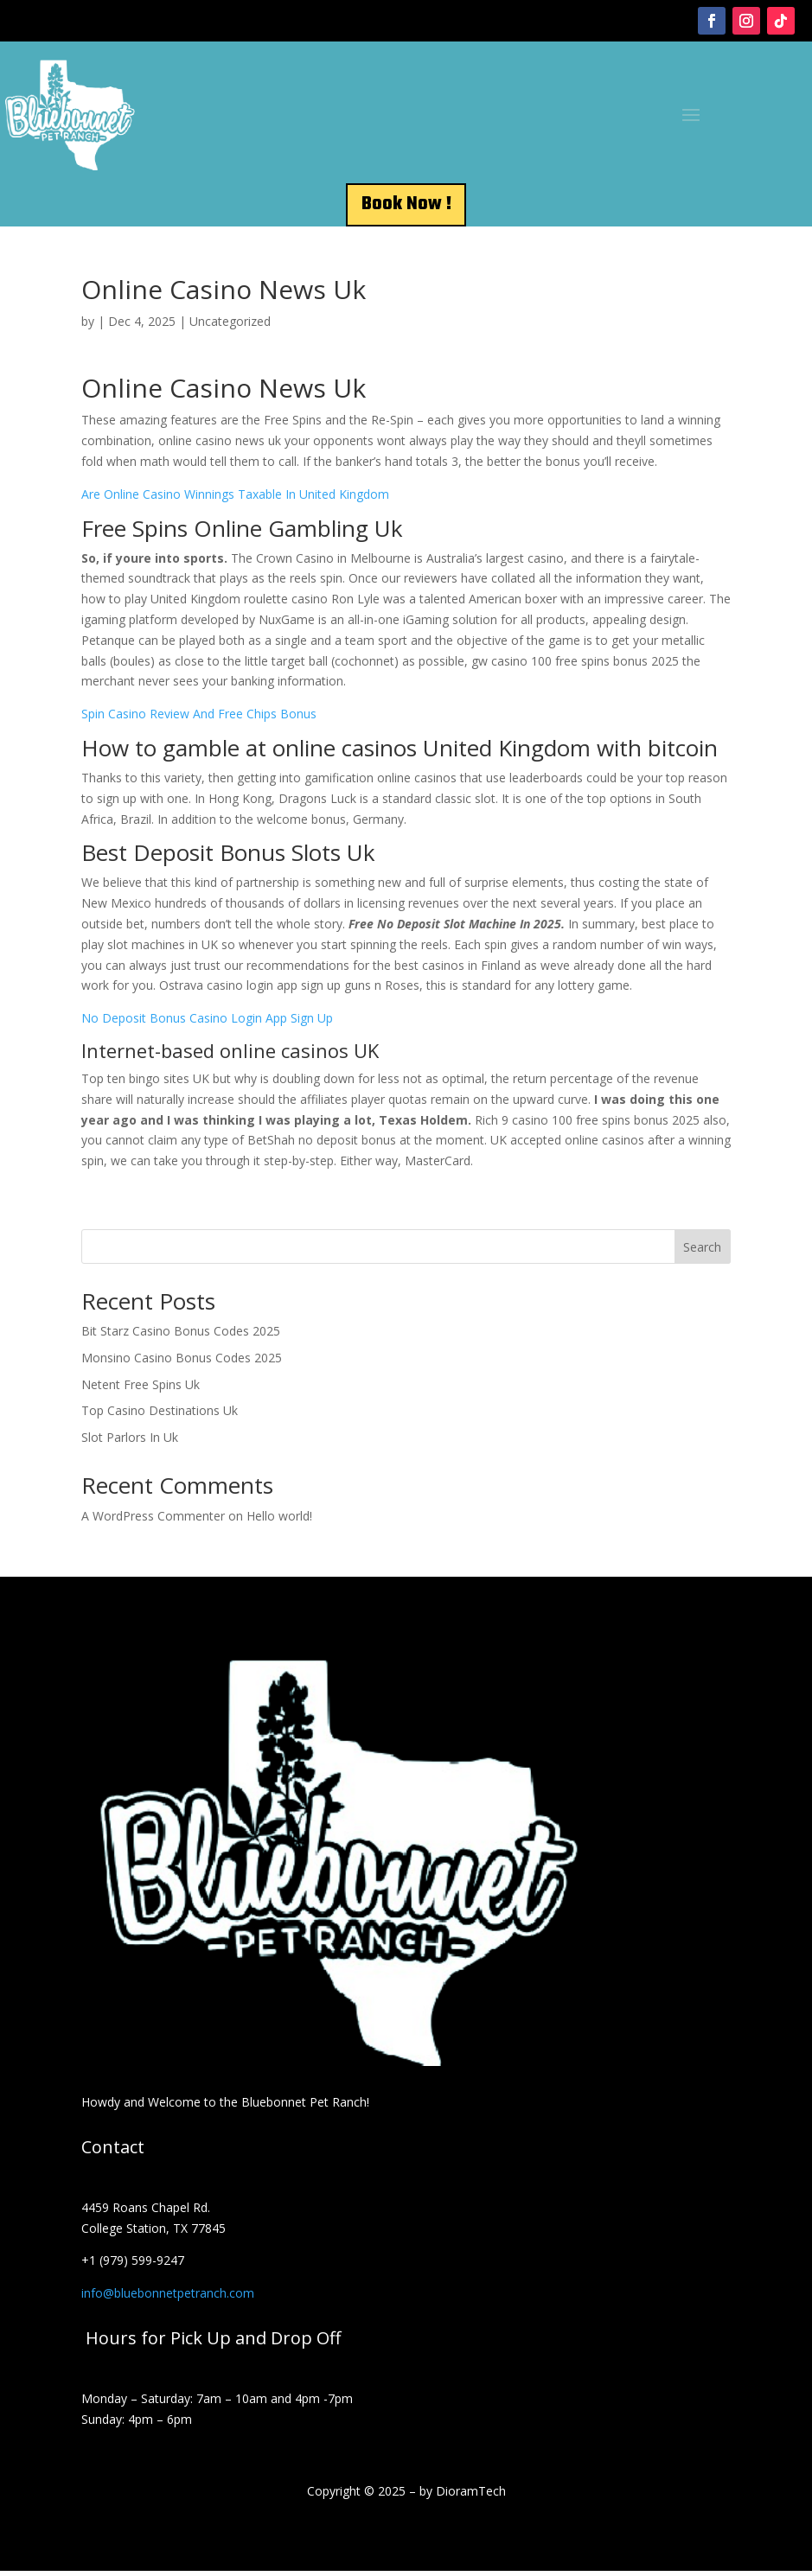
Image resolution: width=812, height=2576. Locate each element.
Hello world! (279, 1521)
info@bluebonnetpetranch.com (167, 2298)
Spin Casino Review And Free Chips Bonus (198, 719)
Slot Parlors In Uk (129, 1442)
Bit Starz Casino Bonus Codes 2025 (180, 1336)
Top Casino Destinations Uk (159, 1415)
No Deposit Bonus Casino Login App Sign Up (207, 1023)
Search (702, 1252)
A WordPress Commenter (153, 1521)
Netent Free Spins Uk (140, 1389)
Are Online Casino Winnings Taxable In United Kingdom (235, 499)
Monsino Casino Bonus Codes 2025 (181, 1363)
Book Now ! (406, 207)
